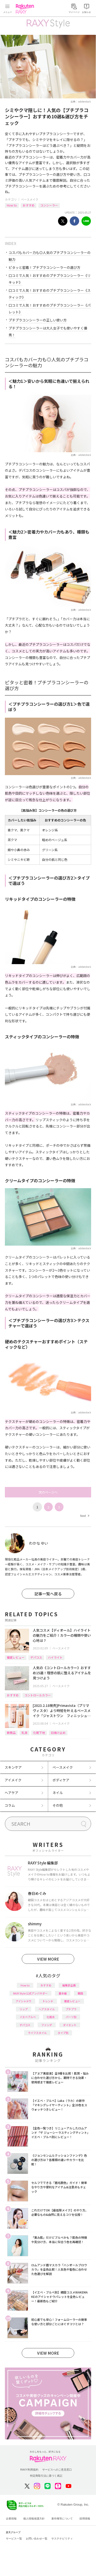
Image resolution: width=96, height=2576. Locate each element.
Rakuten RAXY (26, 9)
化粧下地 (39, 1732)
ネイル (58, 1792)
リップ (24, 2009)
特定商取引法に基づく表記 (46, 2475)
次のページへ (48, 1492)
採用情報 (84, 2518)
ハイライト (55, 1657)
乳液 (24, 1732)
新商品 (11, 1732)
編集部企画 (69, 1985)
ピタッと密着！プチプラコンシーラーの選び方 (44, 267)
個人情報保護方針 (34, 2518)
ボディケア (61, 1779)
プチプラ (71, 2009)
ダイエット (69, 2025)
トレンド (48, 2001)
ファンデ (46, 2025)
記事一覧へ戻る (48, 1594)
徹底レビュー (15, 1657)
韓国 (80, 1993)
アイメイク (13, 1779)
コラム (10, 1805)
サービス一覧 (14, 2538)
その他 (58, 1805)
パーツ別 (71, 2017)
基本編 (63, 1993)
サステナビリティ (62, 2538)
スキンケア (13, 1767)
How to (12, 205)
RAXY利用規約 (29, 2469)
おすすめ (28, 205)
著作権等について (62, 2518)
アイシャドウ (24, 2001)
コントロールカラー (37, 1695)
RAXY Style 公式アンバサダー (30, 1993)
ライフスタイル (37, 2033)
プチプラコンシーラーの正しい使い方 (38, 320)
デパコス (36, 1657)
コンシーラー (49, 205)
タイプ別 (63, 2033)
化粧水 (51, 2017)
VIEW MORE (48, 1959)
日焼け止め (58, 1732)
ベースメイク (29, 199)
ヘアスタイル (47, 2009)
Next (84, 1516)
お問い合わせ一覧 (36, 2538)
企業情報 (11, 2518)
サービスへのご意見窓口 (57, 2469)
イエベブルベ (28, 2017)
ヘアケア (11, 1792)
